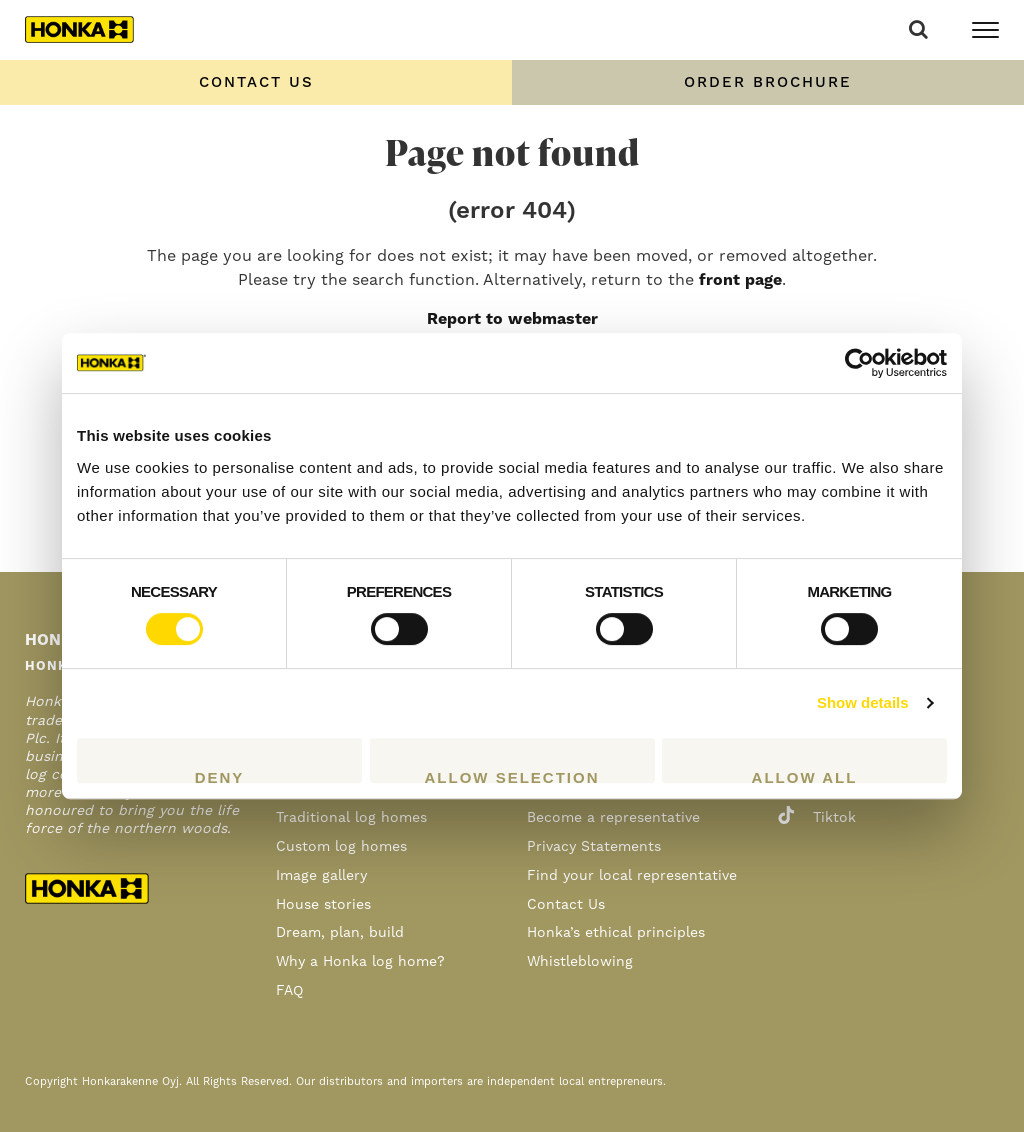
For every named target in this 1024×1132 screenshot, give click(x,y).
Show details (863, 702)
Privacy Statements (594, 847)
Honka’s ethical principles (616, 933)
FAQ (289, 991)
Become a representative (613, 818)
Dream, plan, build (340, 933)
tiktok (817, 818)
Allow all (805, 776)
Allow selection (512, 776)
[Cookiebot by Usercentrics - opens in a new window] (859, 363)
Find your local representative (632, 876)
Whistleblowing (580, 962)
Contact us (256, 82)
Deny (220, 776)
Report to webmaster (512, 319)
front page (740, 280)
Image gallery (321, 876)
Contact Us (566, 905)
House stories (323, 905)
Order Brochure (768, 82)
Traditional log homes (351, 818)
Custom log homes (341, 847)
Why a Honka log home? (360, 962)
